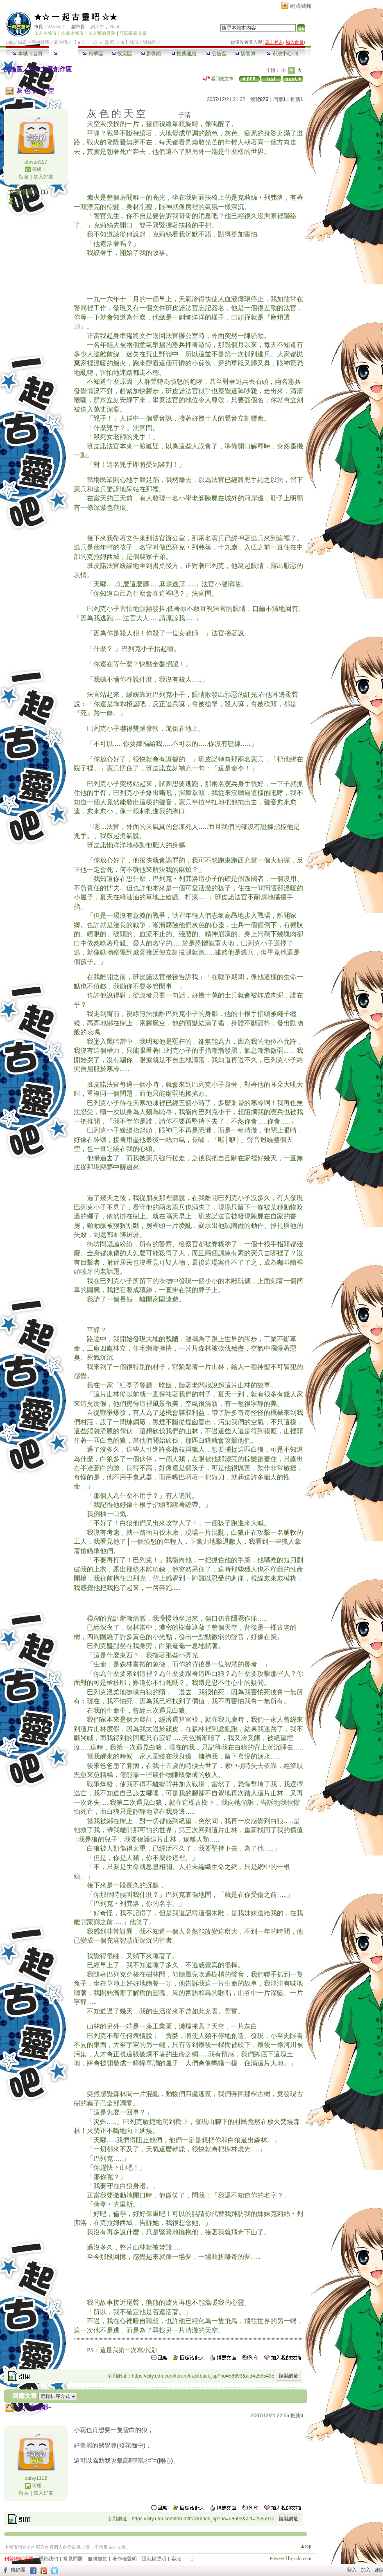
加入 (366, 2570)
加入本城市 (45, 33)
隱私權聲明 (154, 2559)
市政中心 (282, 53)
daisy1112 (36, 2478)
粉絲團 (18, 2570)
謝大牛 (97, 26)
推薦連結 (183, 53)
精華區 (93, 53)
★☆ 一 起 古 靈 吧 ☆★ (75, 17)
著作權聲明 (124, 2559)
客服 (176, 2559)
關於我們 (48, 2559)
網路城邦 (300, 6)
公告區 (216, 53)
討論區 (64, 53)
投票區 (122, 53)
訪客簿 (245, 53)
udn (10, 42)
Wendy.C (57, 26)
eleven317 (36, 162)
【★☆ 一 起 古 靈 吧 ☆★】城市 (105, 42)
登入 (352, 2570)
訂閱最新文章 (133, 33)
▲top (305, 2546)
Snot (114, 26)
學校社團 (41, 42)
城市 (22, 42)
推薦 (296, 99)
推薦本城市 (72, 33)
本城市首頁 (28, 53)
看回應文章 (218, 78)
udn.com (302, 2558)
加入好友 (43, 177)
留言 (24, 177)
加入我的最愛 (101, 33)
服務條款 (97, 2559)
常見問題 (73, 2559)
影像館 (151, 53)
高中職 (61, 42)
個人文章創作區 (50, 68)
